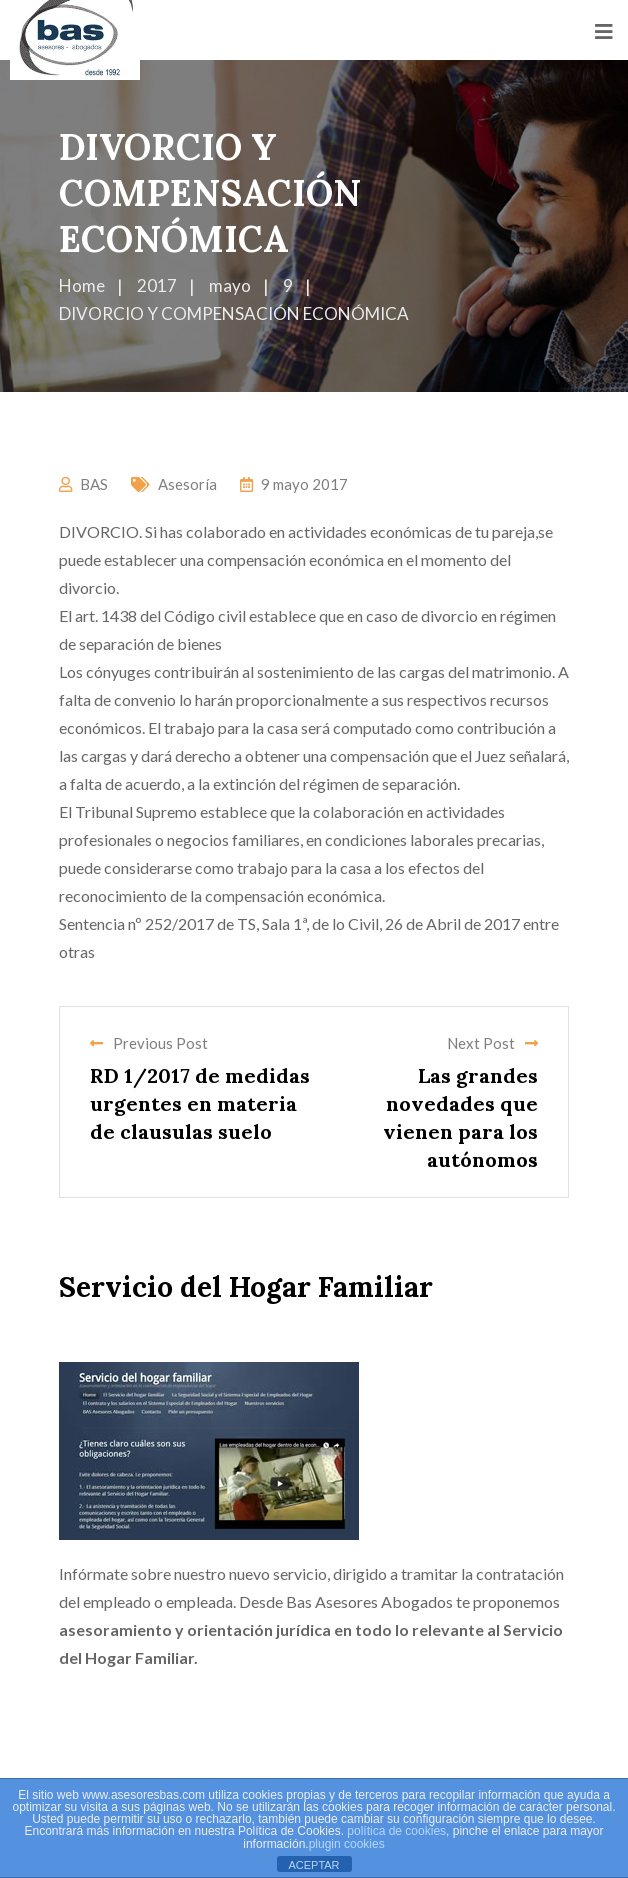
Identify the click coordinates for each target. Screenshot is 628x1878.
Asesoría (187, 484)
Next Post (492, 1043)
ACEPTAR (313, 1865)
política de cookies (396, 1831)
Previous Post (149, 1043)
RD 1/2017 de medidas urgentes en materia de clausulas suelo (200, 1103)
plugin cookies (347, 1844)
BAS (94, 484)
